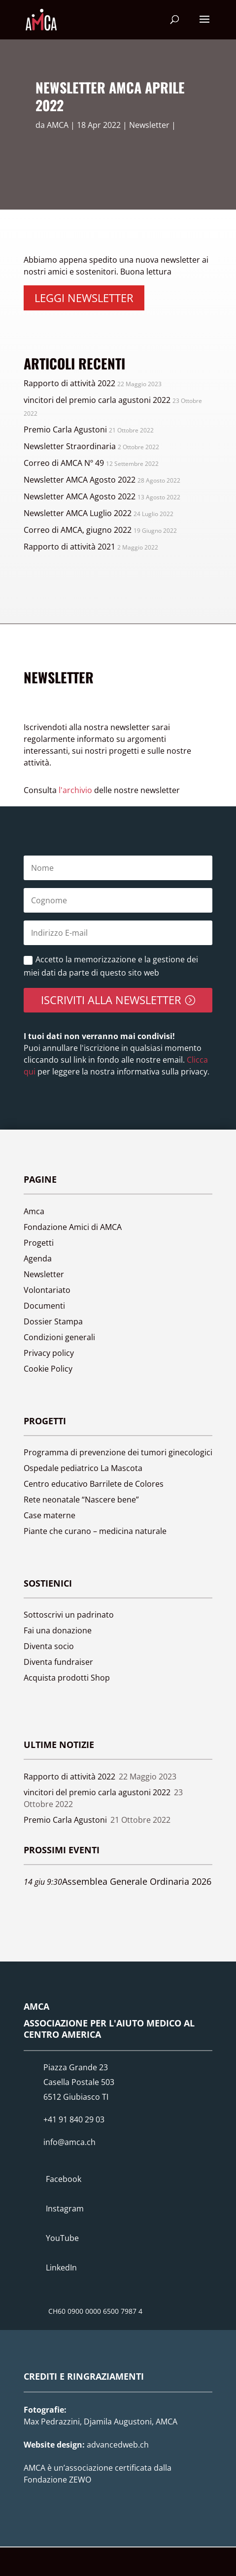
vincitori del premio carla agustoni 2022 (97, 400)
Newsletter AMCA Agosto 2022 (79, 479)
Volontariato (47, 1290)
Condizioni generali (59, 1337)
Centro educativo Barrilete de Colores (94, 1483)
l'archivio (75, 790)
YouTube (62, 2238)
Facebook (63, 2179)
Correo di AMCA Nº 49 (64, 463)
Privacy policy (49, 1353)
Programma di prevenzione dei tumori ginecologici (118, 1452)
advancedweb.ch (118, 2444)
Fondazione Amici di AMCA (73, 1227)
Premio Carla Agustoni (65, 429)
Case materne (49, 1515)
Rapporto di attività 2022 (69, 383)
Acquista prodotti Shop (67, 1677)
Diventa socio (49, 1646)
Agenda (38, 1258)
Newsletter (149, 125)
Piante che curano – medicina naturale (95, 1531)
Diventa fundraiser (58, 1661)
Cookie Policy (48, 1368)
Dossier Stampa (53, 1321)
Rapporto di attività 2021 (69, 546)
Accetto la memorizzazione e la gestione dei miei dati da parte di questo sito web (111, 966)
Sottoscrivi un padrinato (69, 1614)
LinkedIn (61, 2267)
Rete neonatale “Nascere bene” (81, 1499)
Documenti (44, 1305)
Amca (34, 1211)
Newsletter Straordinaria (70, 446)
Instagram (65, 2208)
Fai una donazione (58, 1630)
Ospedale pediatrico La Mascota (83, 1468)
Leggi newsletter (84, 297)
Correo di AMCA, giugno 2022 (78, 529)
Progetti (39, 1242)
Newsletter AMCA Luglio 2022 (78, 513)
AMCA (57, 125)
